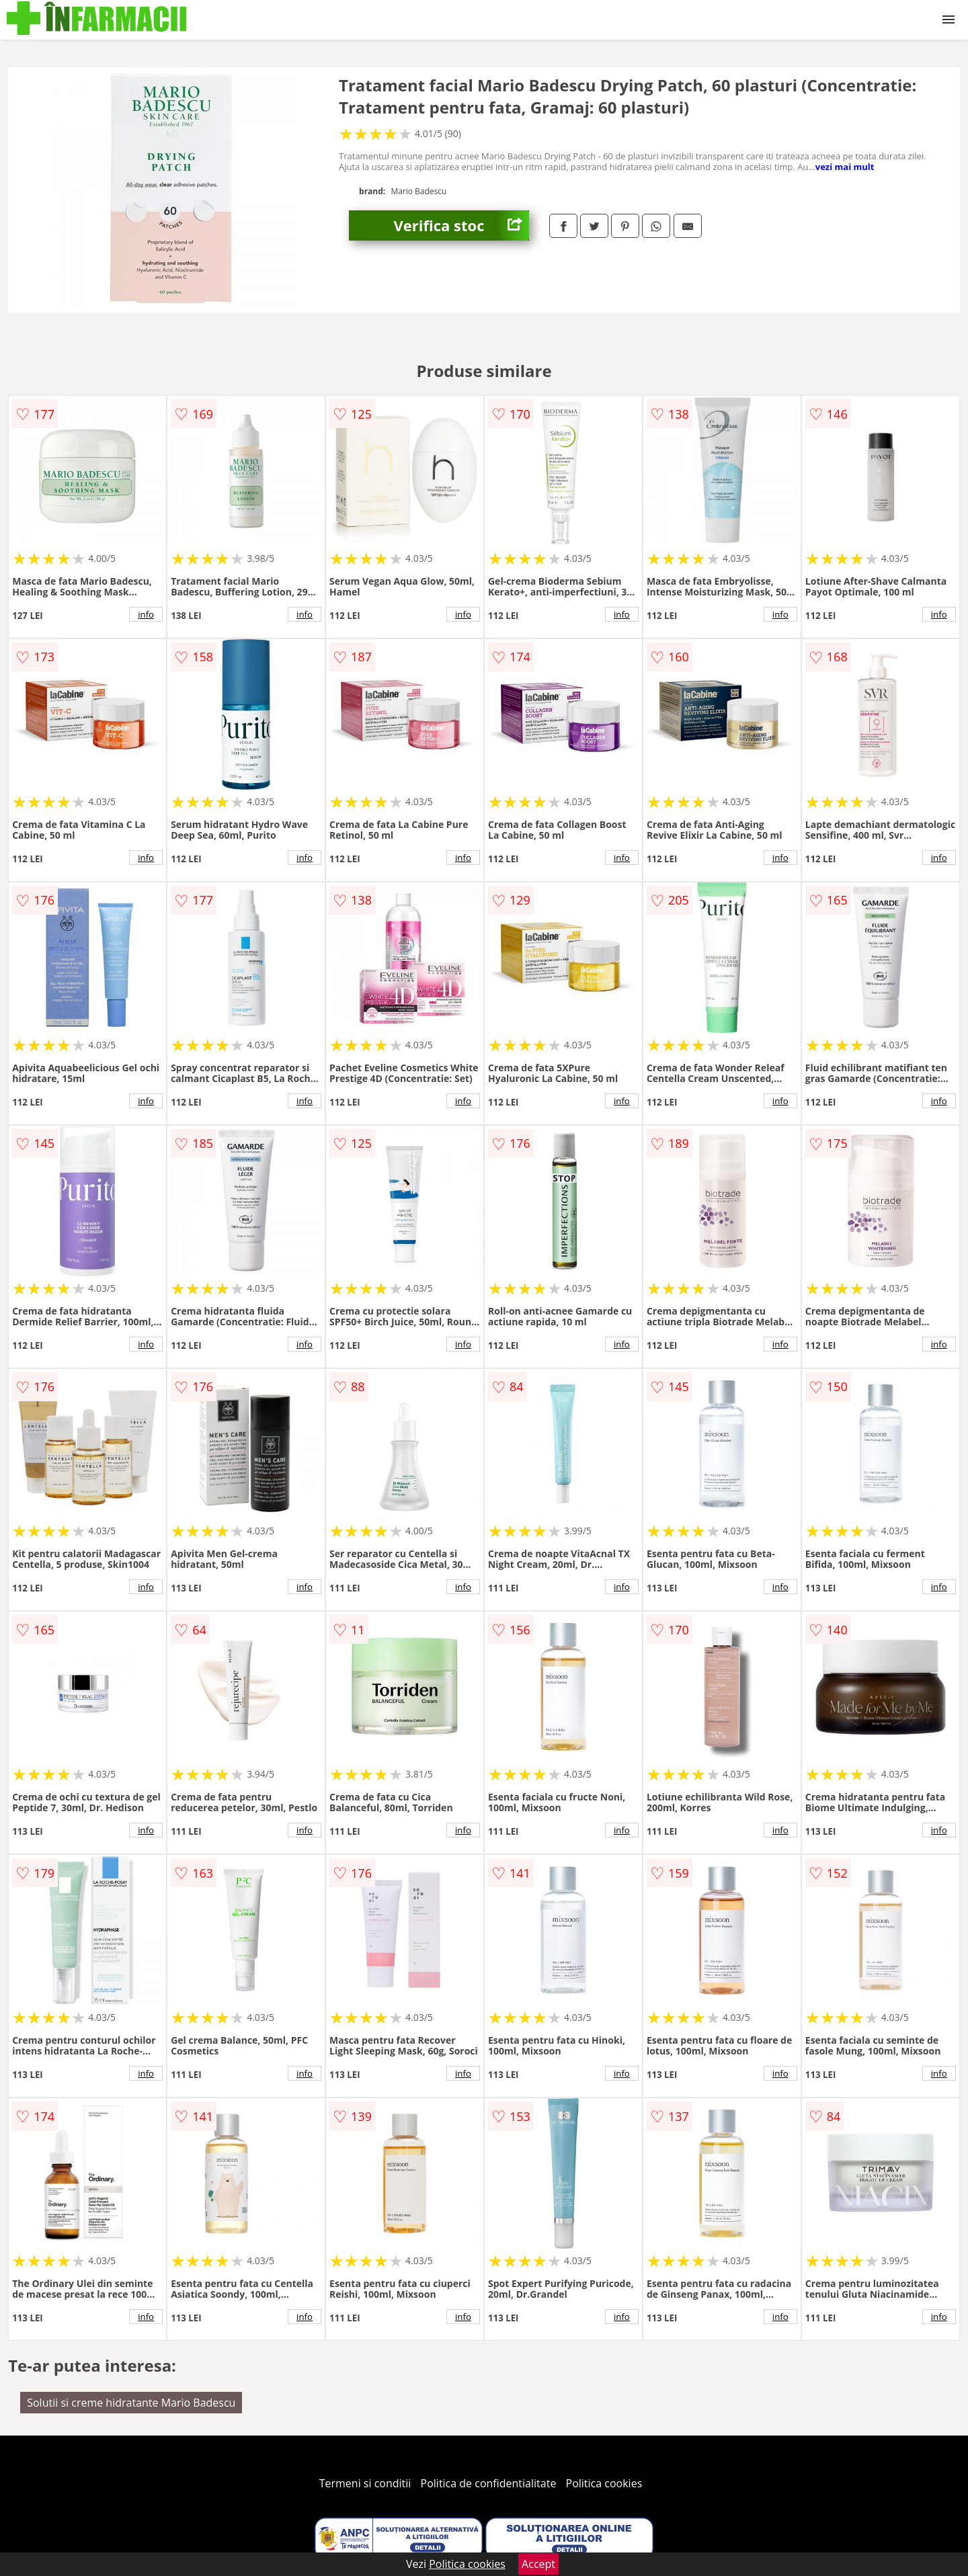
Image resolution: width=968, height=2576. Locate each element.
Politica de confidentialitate (489, 2483)
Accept (538, 2564)
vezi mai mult (845, 167)
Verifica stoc (461, 225)
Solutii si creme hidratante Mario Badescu (131, 2402)
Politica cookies (604, 2483)
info (146, 614)
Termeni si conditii (365, 2483)
